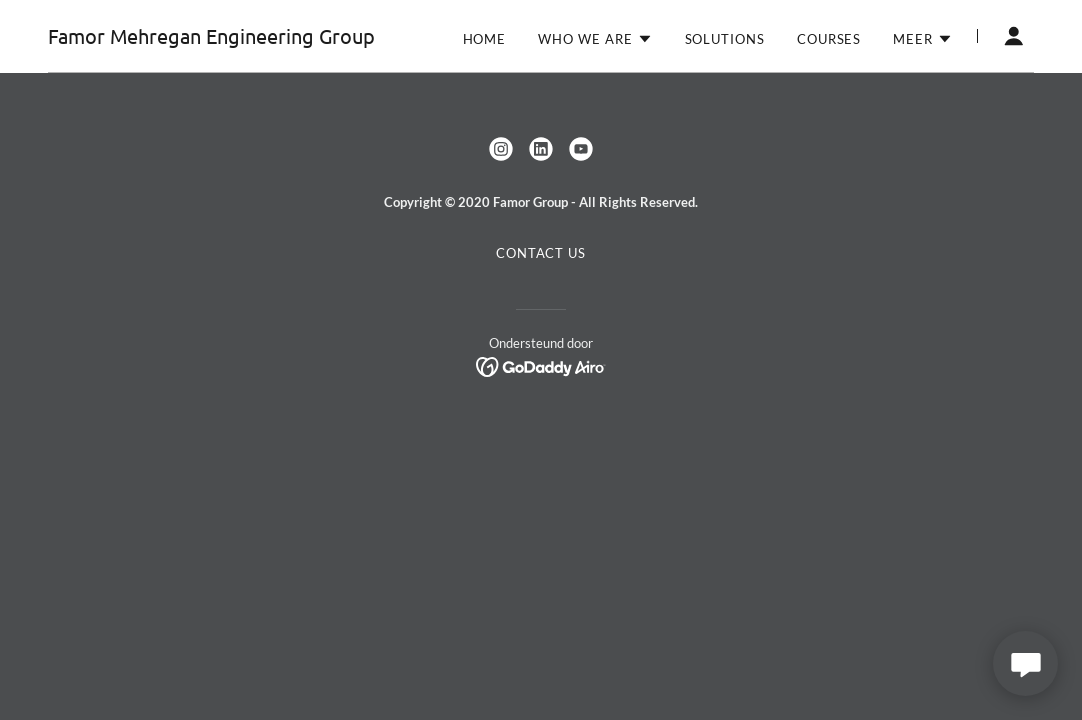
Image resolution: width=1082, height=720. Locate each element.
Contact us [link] (541, 253)
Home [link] (485, 39)
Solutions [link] (725, 39)
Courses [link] (829, 39)
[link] (211, 38)
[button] (595, 39)
